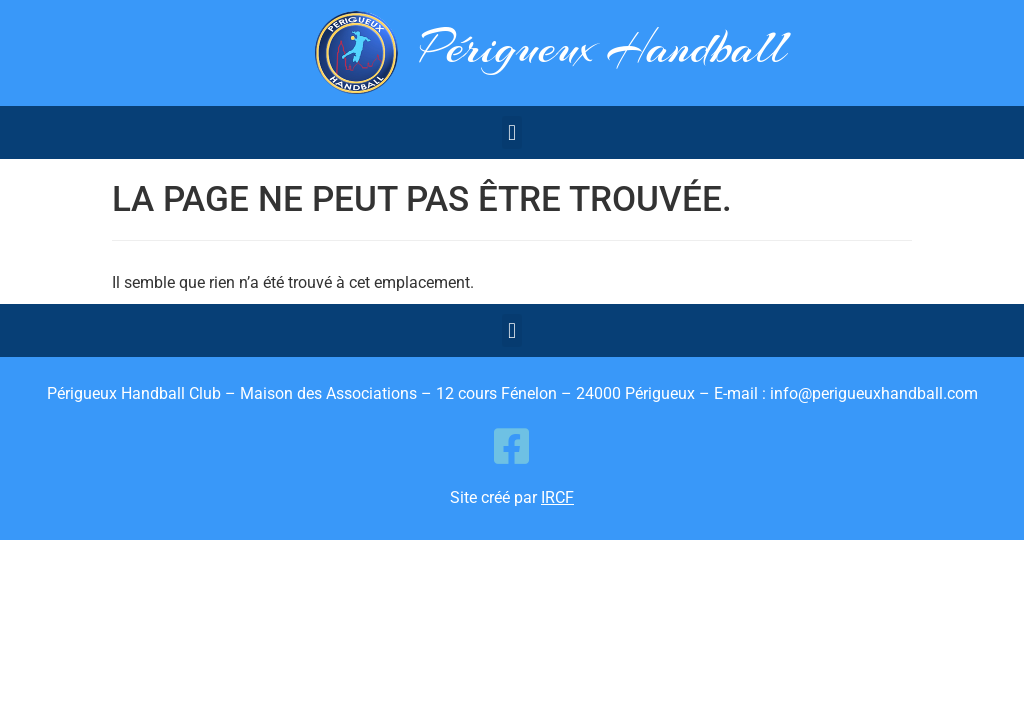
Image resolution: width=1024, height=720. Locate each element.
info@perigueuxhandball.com (874, 393)
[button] (511, 132)
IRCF (557, 497)
